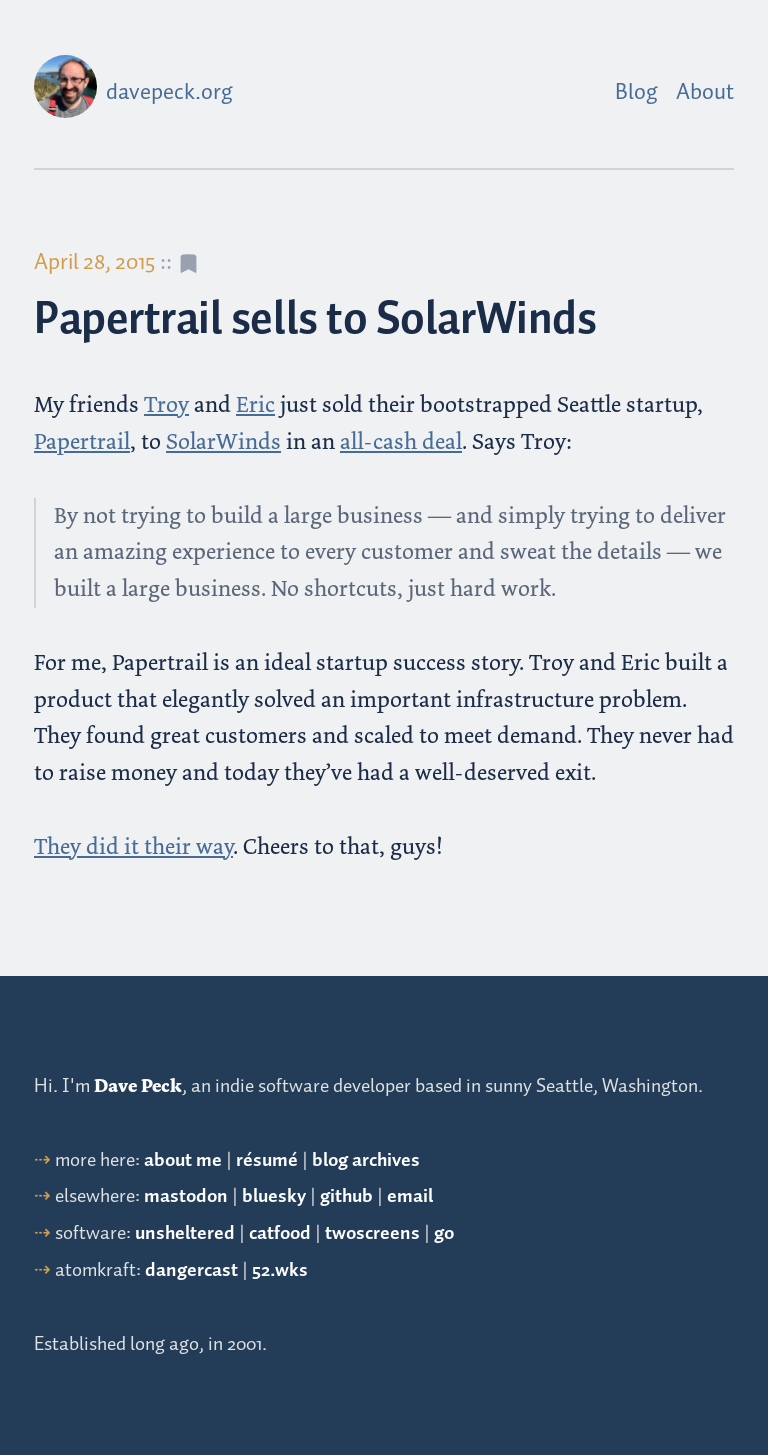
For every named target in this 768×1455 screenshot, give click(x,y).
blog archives (366, 1160)
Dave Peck (138, 1086)
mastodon (186, 1196)
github (346, 1196)
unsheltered (185, 1233)
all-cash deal (401, 441)
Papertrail (82, 441)
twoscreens (372, 1233)
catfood (280, 1233)
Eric (255, 404)
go (444, 1233)
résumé (267, 1160)
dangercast (191, 1270)
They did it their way (133, 846)
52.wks (280, 1270)
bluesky (274, 1196)
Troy (166, 404)
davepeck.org (169, 93)
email (410, 1196)
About (705, 93)
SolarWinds (223, 441)
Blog (636, 93)
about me (183, 1160)
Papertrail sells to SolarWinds (315, 320)
